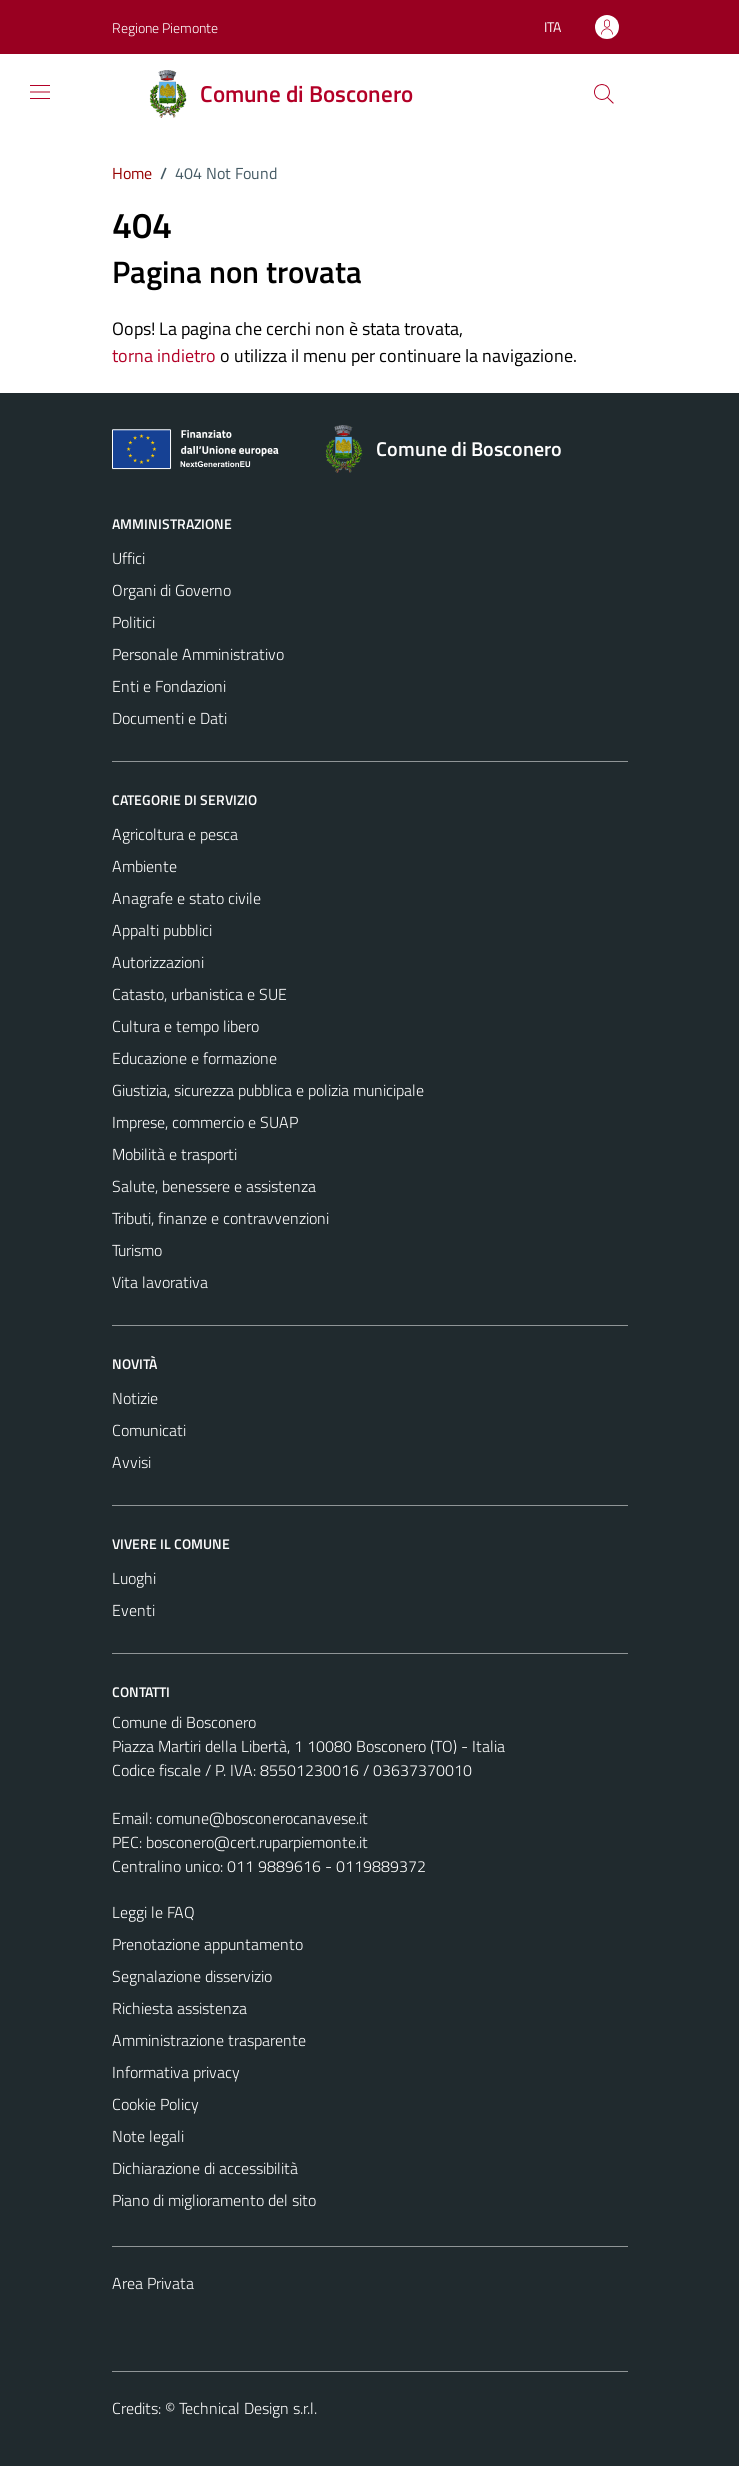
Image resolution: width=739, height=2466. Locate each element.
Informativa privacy (176, 2072)
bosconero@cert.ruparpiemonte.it (257, 1842)
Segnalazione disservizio (192, 1976)
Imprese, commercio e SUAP (205, 1122)
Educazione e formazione (194, 1058)
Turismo (137, 1250)
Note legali (148, 2136)
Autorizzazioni (158, 962)
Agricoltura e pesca (175, 834)
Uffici (128, 558)
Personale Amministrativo (198, 654)
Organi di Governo (171, 590)
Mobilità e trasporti (174, 1154)
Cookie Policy (155, 2104)
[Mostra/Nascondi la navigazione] (40, 92)
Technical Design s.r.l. (248, 2408)
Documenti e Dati (169, 718)
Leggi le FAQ (153, 1912)
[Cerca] (603, 94)
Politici (133, 622)
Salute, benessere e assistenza (214, 1186)
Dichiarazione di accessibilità (205, 2168)
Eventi (133, 1610)
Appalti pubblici (162, 930)
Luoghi (134, 1578)
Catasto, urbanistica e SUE (199, 994)
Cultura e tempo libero (185, 1026)
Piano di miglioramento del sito (214, 2200)
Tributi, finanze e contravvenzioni (220, 1218)
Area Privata (153, 2283)
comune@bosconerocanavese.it (262, 1818)
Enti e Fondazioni (169, 686)
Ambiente (144, 866)
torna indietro (164, 355)
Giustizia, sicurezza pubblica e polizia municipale (268, 1090)
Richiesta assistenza (179, 2008)
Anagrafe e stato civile (186, 898)
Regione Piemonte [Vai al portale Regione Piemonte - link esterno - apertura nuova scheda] (165, 27)
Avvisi (131, 1462)
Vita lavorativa (160, 1282)
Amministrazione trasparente (209, 2040)
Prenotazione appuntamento (207, 1944)
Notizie (135, 1398)
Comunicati (149, 1430)
